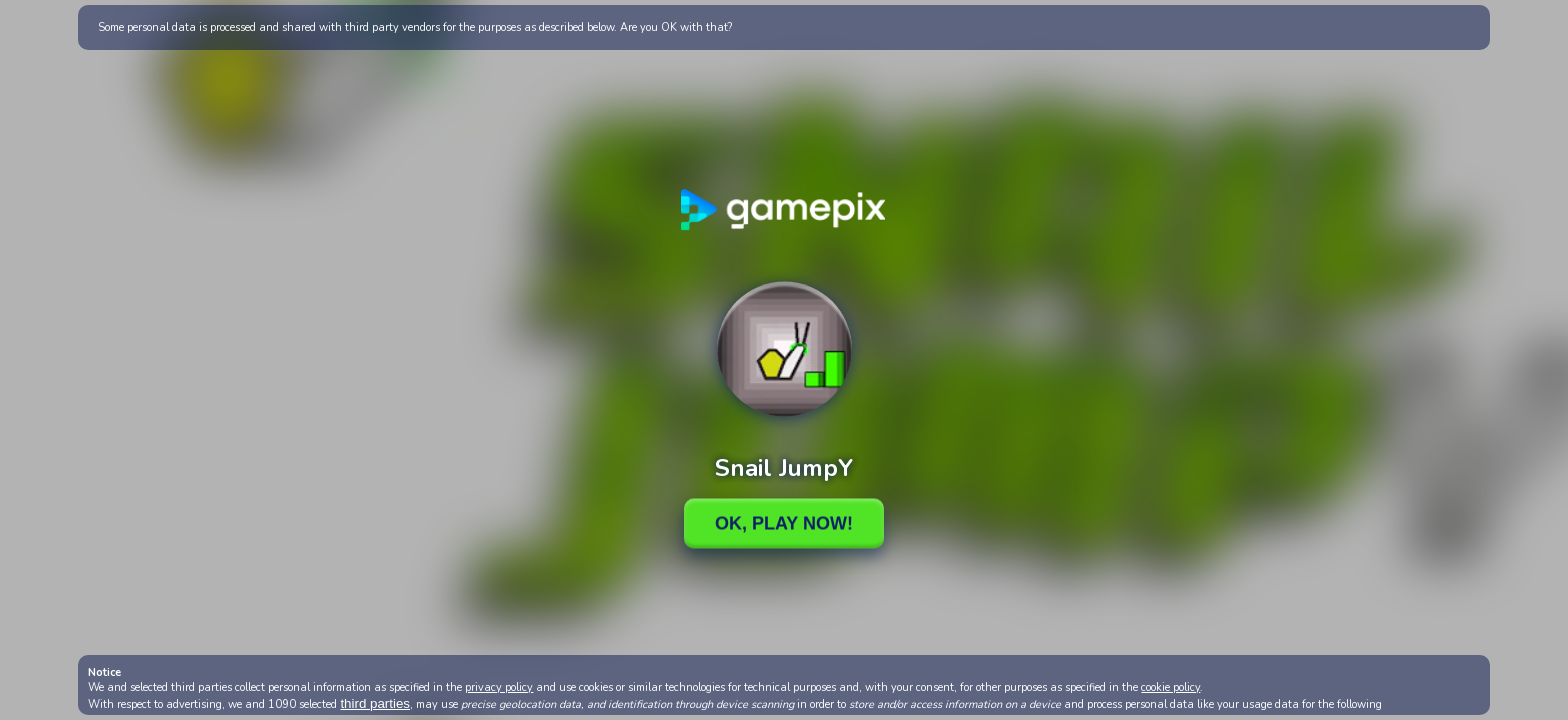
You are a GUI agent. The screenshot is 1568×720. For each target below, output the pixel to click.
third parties (375, 703)
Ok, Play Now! (784, 523)
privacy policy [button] (499, 687)
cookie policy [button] (1170, 687)
